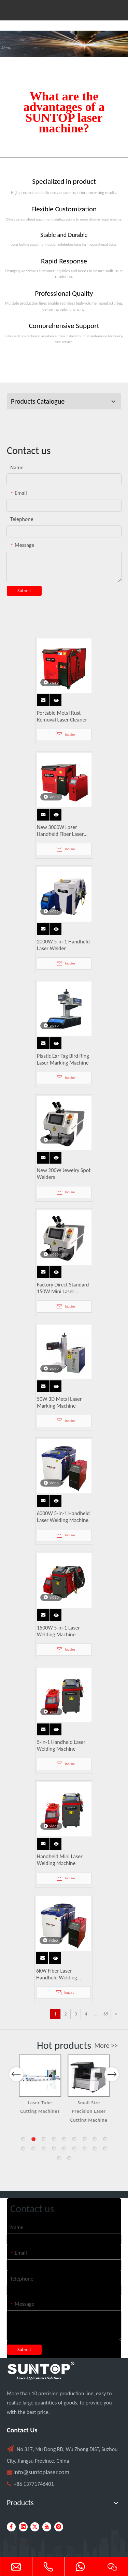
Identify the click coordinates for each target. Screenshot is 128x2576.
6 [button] (74, 2139)
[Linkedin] (23, 2526)
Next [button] (111, 2074)
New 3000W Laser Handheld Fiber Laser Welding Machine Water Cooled (63, 831)
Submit (24, 591)
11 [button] (33, 2148)
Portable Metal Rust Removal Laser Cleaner (62, 716)
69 (105, 2014)
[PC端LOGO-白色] (41, 2371)
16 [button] (84, 2148)
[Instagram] (58, 2526)
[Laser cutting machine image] (64, 44)
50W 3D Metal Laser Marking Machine (59, 1402)
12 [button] (43, 2148)
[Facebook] (11, 2526)
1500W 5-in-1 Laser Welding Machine (58, 1631)
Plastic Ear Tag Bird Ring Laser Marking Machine (63, 1059)
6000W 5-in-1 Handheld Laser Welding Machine (63, 1516)
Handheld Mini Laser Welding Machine (60, 1859)
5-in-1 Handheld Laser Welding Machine (61, 1745)
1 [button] (23, 2139)
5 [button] (64, 2139)
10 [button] (23, 2148)
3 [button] (43, 2139)
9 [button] (105, 2139)
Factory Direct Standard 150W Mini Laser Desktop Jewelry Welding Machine (63, 1288)
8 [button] (94, 2139)
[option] (40, 2089)
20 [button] (69, 2158)
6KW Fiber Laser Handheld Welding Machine (56, 1974)
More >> (106, 2045)
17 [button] (94, 2148)
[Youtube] (46, 2526)
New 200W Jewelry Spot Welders (63, 1173)
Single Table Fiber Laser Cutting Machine (40, 2111)
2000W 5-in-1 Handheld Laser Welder (63, 945)
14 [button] (64, 2148)
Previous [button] (16, 2074)
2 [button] (33, 2139)
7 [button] (84, 2139)
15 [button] (74, 2148)
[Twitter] (34, 2526)
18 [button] (105, 2148)
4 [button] (54, 2139)
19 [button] (59, 2158)
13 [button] (54, 2148)
